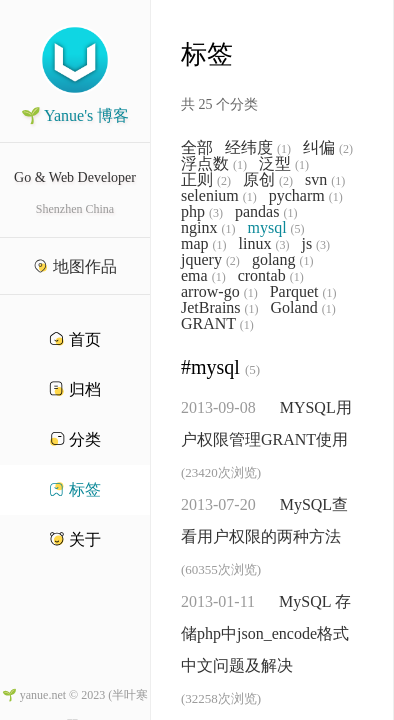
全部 (197, 148)
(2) (346, 149)
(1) (284, 149)
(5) (298, 229)
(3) (216, 213)
